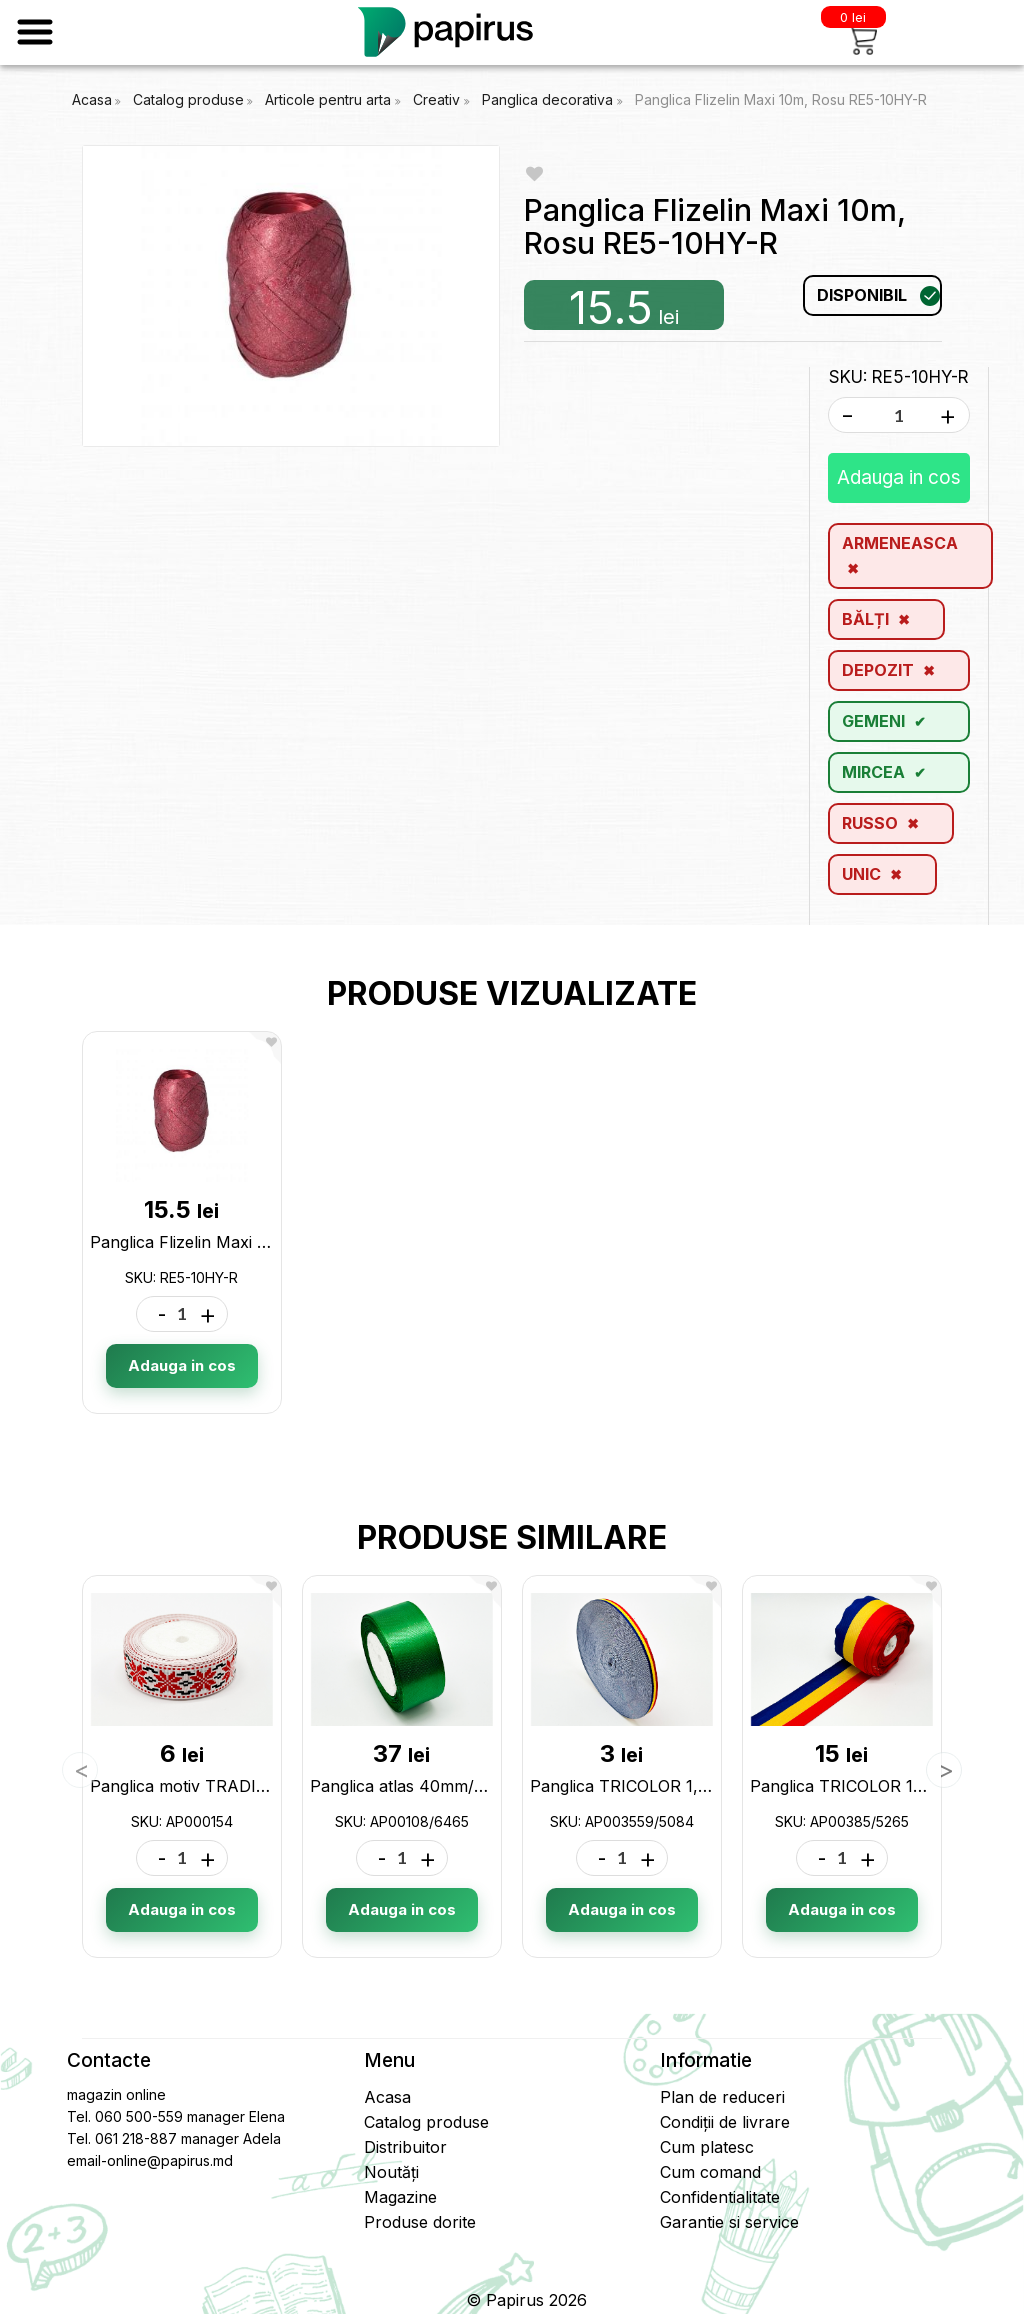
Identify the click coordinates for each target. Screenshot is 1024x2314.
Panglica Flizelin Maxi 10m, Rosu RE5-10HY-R (781, 99)
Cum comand (710, 2172)
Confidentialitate (720, 2197)
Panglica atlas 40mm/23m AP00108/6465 (468, 1786)
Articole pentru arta (330, 99)
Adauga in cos (899, 477)
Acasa (92, 99)
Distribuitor (405, 2147)
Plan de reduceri (722, 2097)
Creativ (438, 99)
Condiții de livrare (725, 2122)
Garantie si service (729, 2222)
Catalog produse (188, 99)
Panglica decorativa (549, 99)
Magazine (400, 2197)
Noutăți (391, 2172)
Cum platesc (707, 2147)
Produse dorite (420, 2222)
